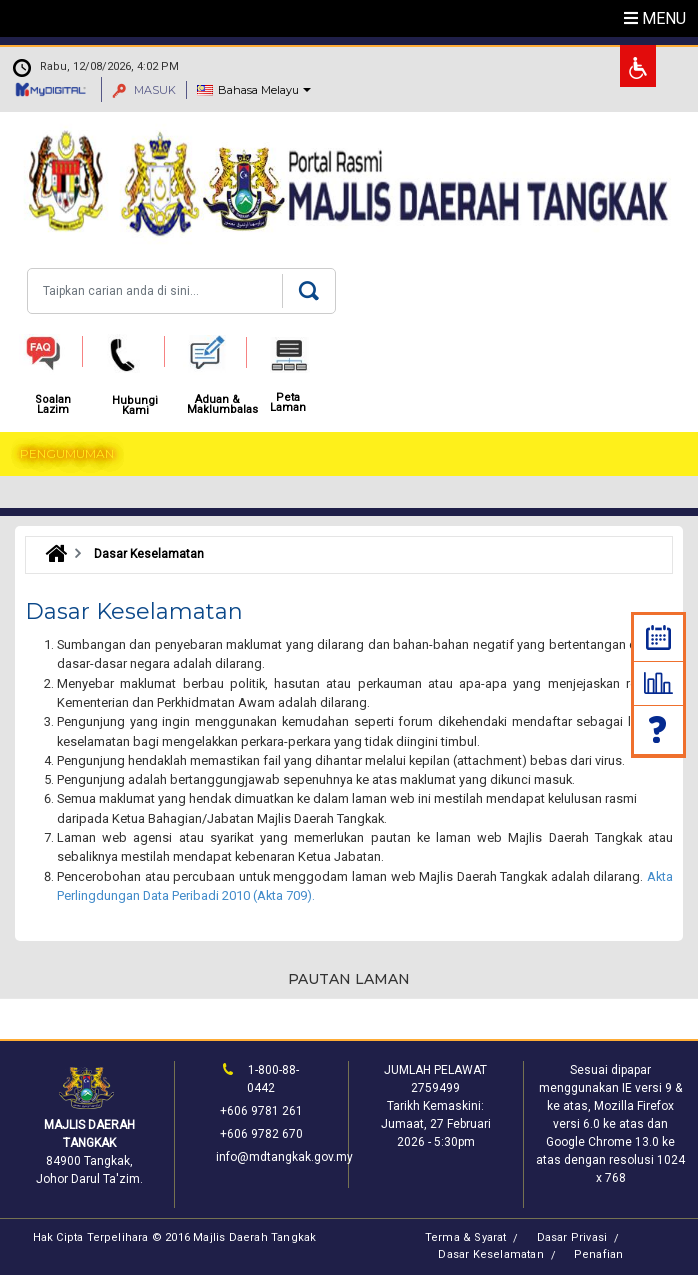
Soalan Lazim (659, 729)
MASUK (144, 90)
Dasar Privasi (572, 1237)
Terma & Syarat (466, 1237)
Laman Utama (51, 554)
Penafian (599, 1254)
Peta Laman (288, 403)
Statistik (658, 683)
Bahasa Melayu (258, 90)
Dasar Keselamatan (490, 1254)
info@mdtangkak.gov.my (284, 1157)
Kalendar (658, 637)
